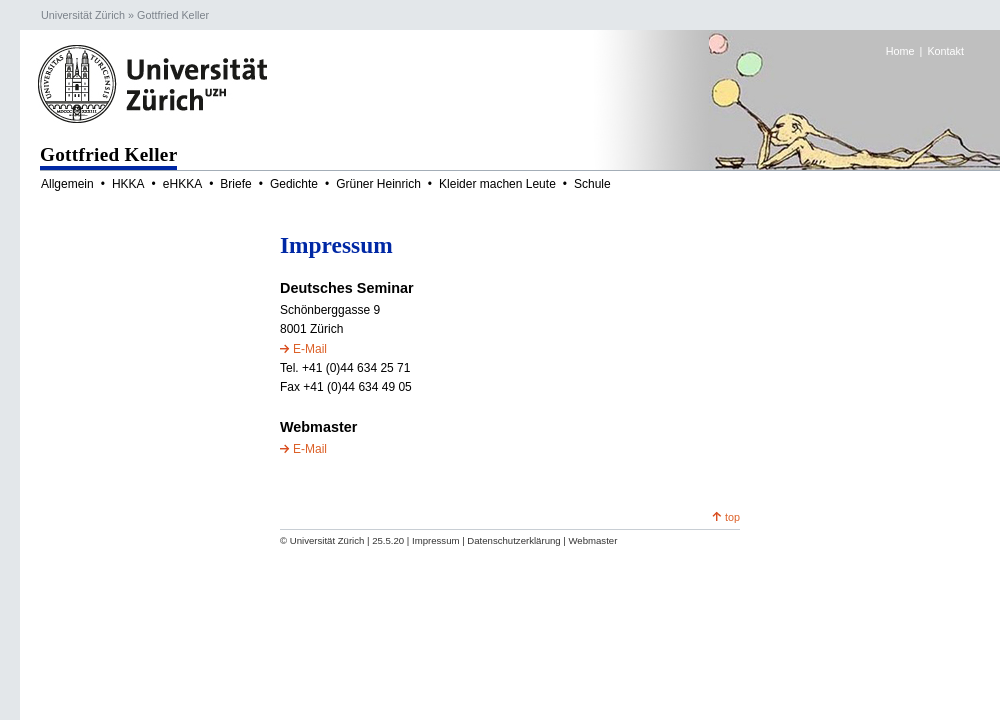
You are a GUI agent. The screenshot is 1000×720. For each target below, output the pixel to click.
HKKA (128, 184)
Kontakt (945, 51)
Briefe (235, 184)
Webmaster (592, 540)
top (732, 517)
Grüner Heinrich (378, 184)
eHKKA (182, 184)
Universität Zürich (83, 15)
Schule (592, 184)
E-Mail (310, 349)
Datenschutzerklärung (513, 540)
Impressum (435, 540)
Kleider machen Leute (497, 184)
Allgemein (67, 184)
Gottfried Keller (173, 15)
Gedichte (294, 184)
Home (900, 51)
